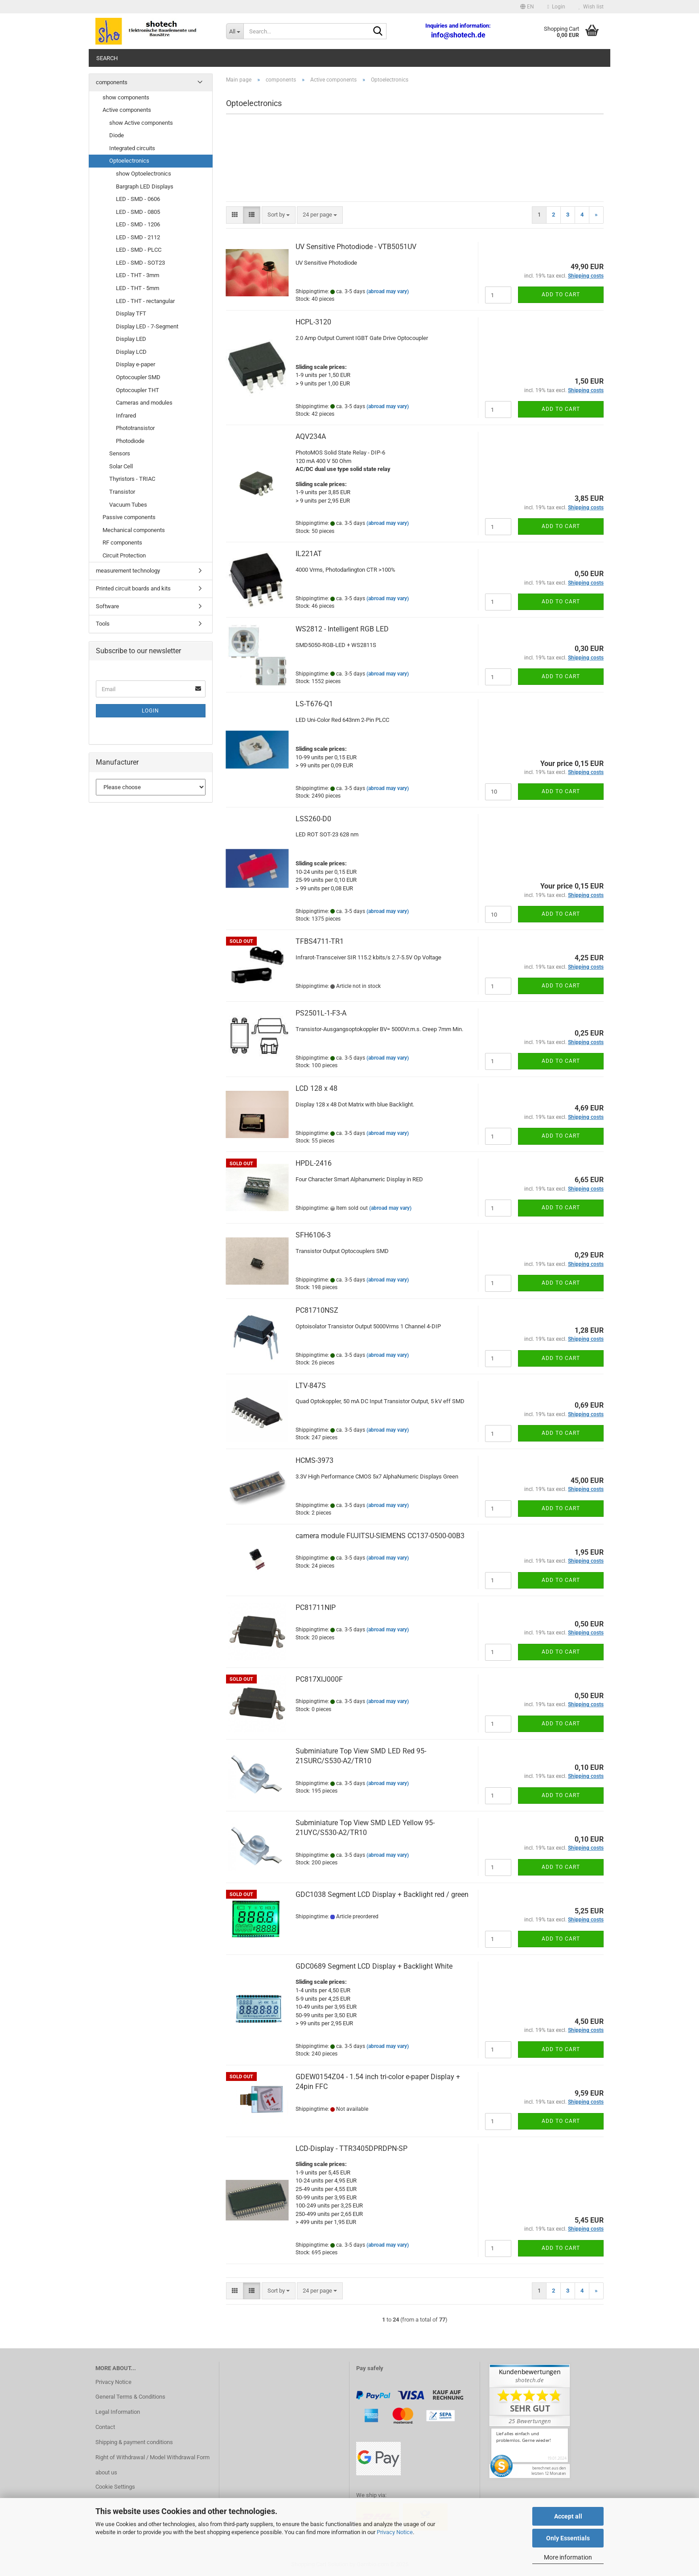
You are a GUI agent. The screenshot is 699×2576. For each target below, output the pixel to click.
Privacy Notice (395, 2532)
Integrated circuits (132, 148)
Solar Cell (121, 466)
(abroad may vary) (387, 291)
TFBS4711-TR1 (320, 941)
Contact (105, 2427)
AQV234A (311, 436)
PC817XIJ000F (319, 1679)
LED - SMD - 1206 (138, 224)
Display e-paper (135, 364)
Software (107, 606)
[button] (527, 6)
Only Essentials (568, 2538)
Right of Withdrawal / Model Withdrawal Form (152, 2457)
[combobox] (279, 215)
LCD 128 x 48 (316, 1088)
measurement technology (128, 570)
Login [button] (556, 7)
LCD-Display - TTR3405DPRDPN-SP (351, 2148)
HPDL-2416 (314, 1163)
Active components (127, 109)
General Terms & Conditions (130, 2396)
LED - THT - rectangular (145, 301)
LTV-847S (311, 1385)
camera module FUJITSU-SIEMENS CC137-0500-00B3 (380, 1536)
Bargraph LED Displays (144, 186)
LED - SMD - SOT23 (140, 262)
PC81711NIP (316, 1607)
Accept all (568, 2516)
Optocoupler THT (137, 390)
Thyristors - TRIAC (132, 478)
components (111, 82)
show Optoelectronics (143, 173)
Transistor (122, 491)
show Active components (141, 122)
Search (107, 58)
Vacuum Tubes (128, 504)
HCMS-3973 (314, 1460)
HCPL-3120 (313, 322)
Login (150, 711)
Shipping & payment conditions (134, 2442)
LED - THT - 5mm (137, 288)
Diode (116, 135)
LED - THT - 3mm (137, 275)
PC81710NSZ (317, 1310)
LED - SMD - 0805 (138, 212)
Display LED (131, 339)
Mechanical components (134, 530)
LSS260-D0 (313, 819)
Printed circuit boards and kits (133, 588)
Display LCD (131, 351)
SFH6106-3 (313, 1235)
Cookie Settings (115, 2486)
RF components (122, 542)
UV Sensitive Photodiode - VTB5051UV (356, 246)
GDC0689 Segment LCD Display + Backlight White (374, 1966)
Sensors (119, 453)
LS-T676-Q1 (314, 704)
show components (126, 97)
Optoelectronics (129, 160)
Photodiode (130, 441)
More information (568, 2557)
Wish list (591, 7)
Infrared (126, 415)
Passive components (129, 517)
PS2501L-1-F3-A (321, 1013)
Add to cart (561, 294)
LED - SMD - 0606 (138, 199)
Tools (103, 623)
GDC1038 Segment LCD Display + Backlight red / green (382, 1894)
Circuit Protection (124, 555)
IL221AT (309, 553)
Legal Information (117, 2411)
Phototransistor (135, 428)
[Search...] (234, 31)
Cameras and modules (144, 402)
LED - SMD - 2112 (138, 237)
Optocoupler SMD (138, 377)
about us (106, 2472)
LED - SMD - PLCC (138, 249)
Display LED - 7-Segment (147, 326)
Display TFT (131, 313)
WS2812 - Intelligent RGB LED (342, 629)
